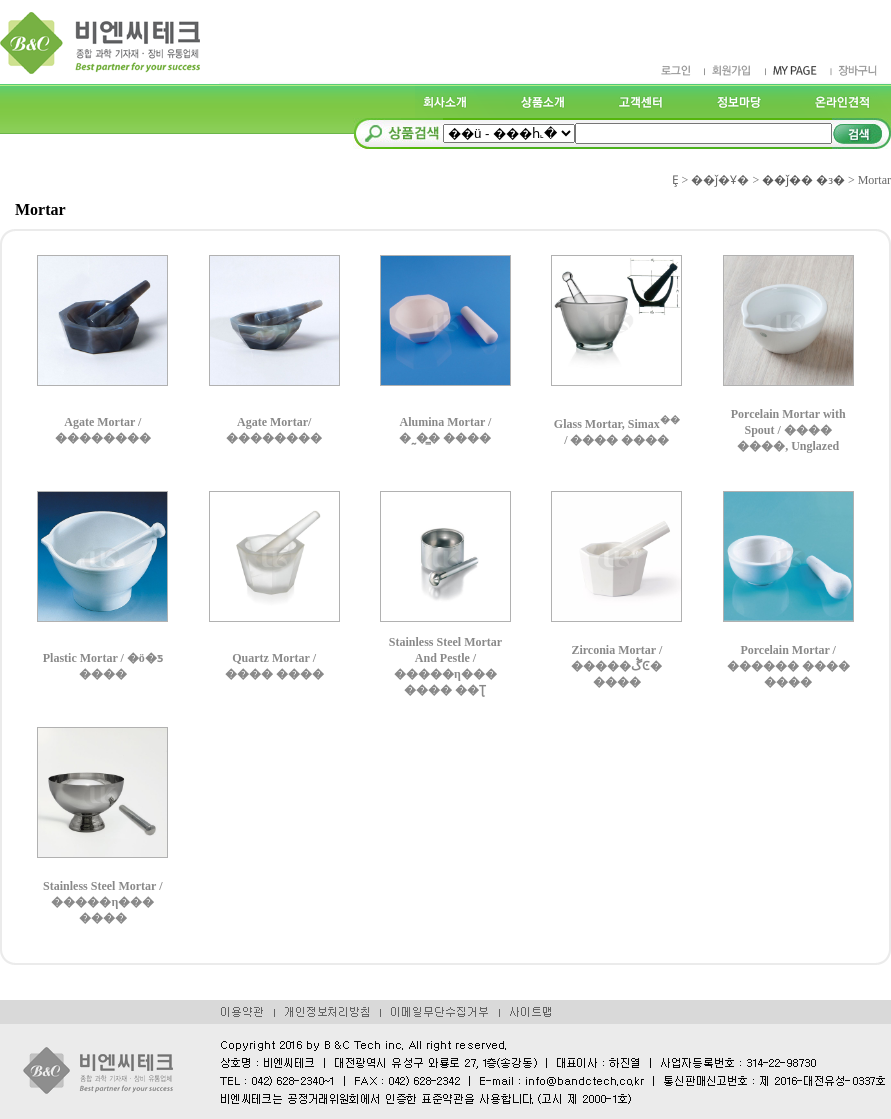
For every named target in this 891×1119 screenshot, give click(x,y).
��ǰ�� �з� (803, 180)
